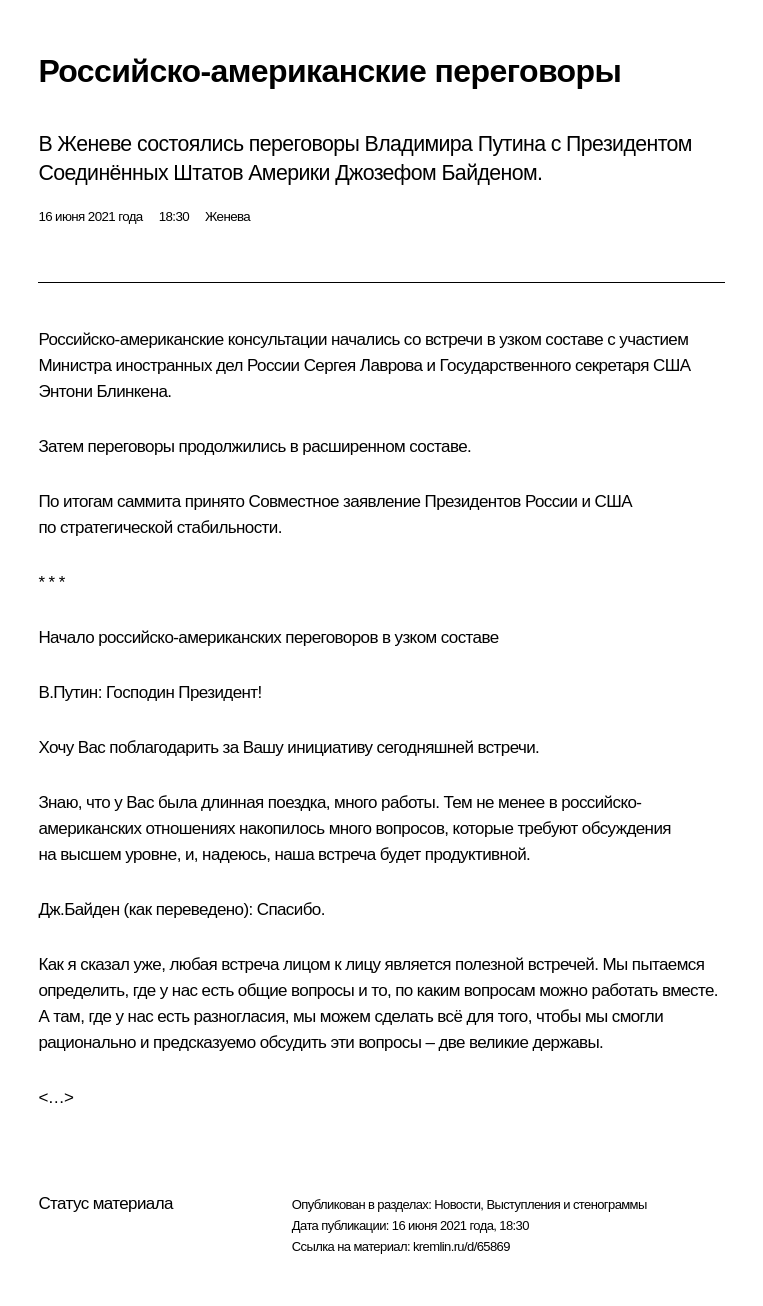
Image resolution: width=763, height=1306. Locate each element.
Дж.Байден (78, 909)
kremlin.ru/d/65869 (461, 1246)
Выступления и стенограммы (566, 1204)
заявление (381, 501)
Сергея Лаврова (363, 365)
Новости (457, 1204)
